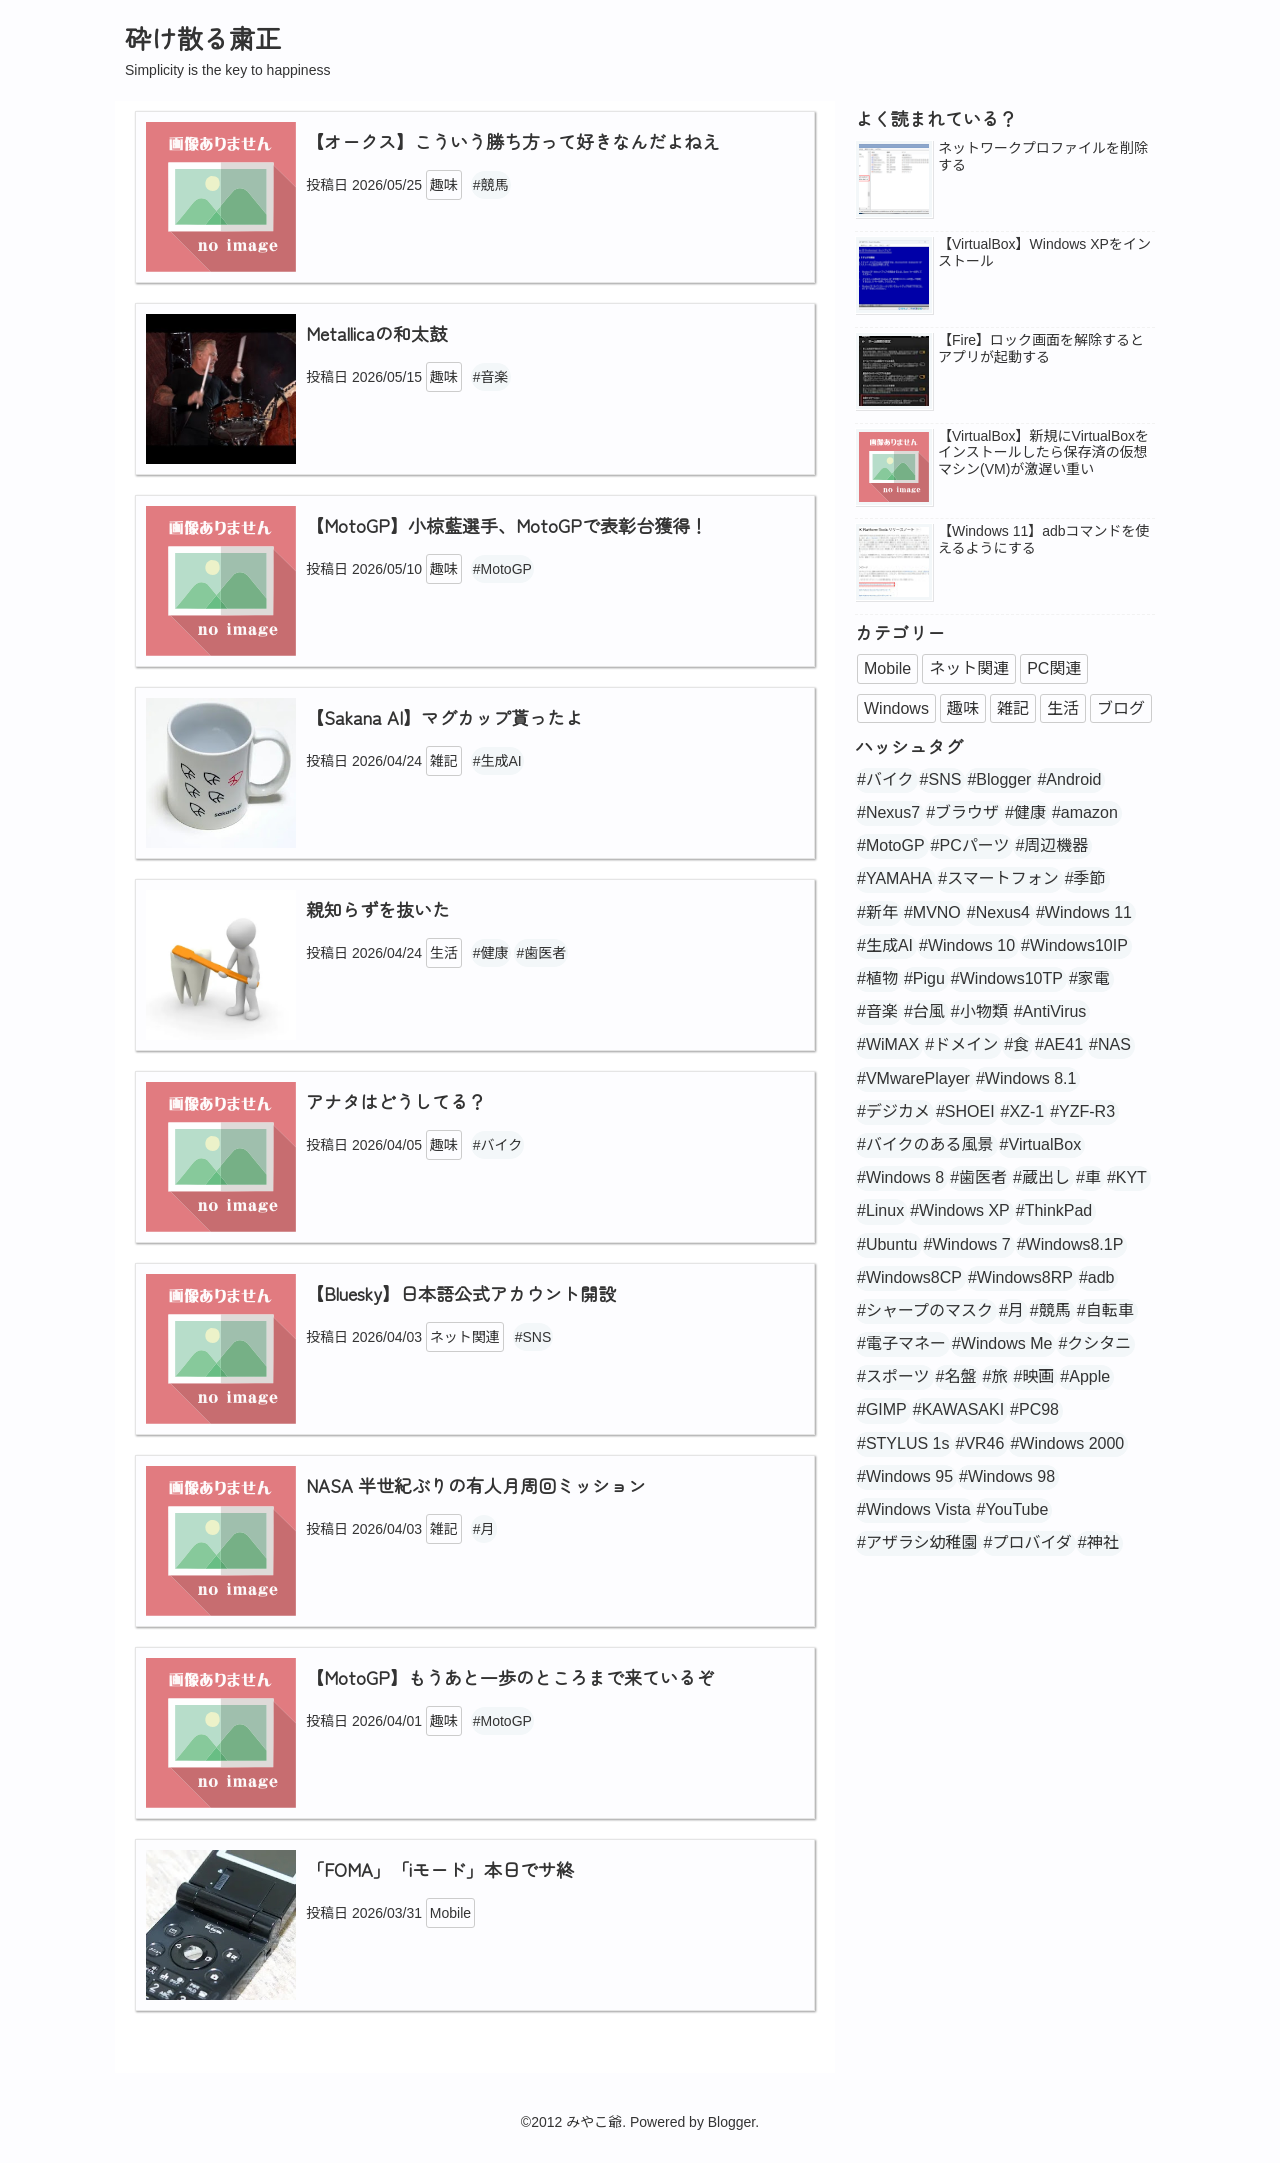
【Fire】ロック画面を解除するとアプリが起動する (1041, 348)
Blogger (731, 2122)
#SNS (533, 1337)
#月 (484, 1529)
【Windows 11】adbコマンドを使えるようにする (1044, 539)
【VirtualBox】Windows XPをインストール (1044, 252)
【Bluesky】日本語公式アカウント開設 (461, 1293)
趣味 (444, 185)
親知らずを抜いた (378, 909)
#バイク (498, 1145)
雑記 (444, 761)
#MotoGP (502, 569)
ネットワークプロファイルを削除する (1043, 156)
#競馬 (491, 185)
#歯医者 (541, 953)
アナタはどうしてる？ (396, 1101)
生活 (444, 953)
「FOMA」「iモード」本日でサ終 (440, 1869)
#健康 (491, 953)
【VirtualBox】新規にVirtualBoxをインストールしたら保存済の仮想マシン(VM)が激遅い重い (1043, 453)
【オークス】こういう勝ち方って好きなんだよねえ (513, 141)
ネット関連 (465, 1337)
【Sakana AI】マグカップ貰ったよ (444, 717)
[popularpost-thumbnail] (894, 181)
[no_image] (894, 469)
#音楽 (491, 377)
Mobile (450, 1913)
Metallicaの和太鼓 (376, 333)
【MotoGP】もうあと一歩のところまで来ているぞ (510, 1677)
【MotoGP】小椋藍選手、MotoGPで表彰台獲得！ (507, 525)
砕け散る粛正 (203, 37)
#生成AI (497, 761)
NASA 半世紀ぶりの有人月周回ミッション (476, 1485)
